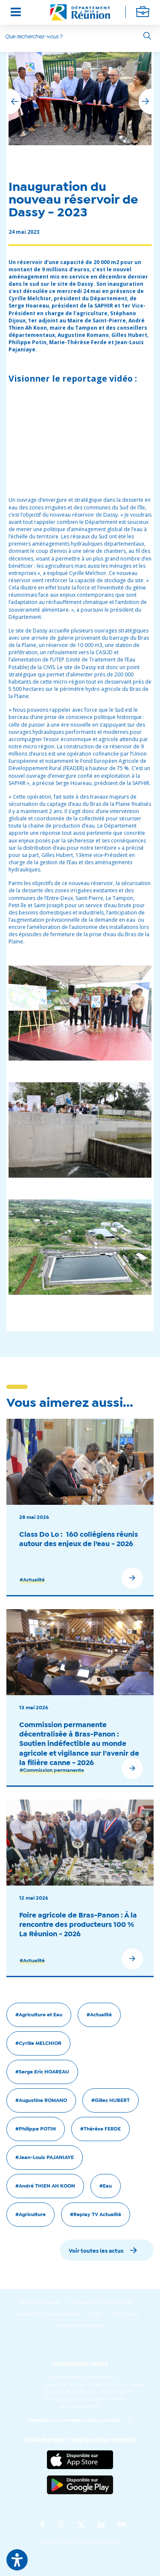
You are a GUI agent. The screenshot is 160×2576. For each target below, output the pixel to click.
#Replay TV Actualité (95, 2215)
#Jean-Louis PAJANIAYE (44, 2158)
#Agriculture (30, 2215)
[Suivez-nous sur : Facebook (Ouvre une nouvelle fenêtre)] (42, 2525)
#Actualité (32, 1580)
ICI (119, 2542)
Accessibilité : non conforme (46, 2314)
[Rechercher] (147, 36)
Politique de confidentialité (101, 2303)
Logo (96, 2314)
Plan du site (124, 2314)
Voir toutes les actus (96, 2251)
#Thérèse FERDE (100, 2129)
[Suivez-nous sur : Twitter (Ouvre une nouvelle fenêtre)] (81, 2525)
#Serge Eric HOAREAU (42, 2072)
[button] (145, 101)
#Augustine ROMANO (41, 2101)
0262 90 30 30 (68, 2392)
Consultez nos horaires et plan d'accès (74, 2420)
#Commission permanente (52, 1770)
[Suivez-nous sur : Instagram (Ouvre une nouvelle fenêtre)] (61, 2525)
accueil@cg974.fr (80, 2407)
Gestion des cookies (80, 2326)
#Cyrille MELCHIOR (38, 2043)
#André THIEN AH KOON (45, 2186)
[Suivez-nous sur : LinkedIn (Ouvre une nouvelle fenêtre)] (101, 2525)
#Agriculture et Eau (38, 2015)
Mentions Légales (39, 2303)
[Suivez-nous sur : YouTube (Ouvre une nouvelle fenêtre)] (121, 2525)
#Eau (105, 2186)
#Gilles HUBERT (110, 2101)
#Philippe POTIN (35, 2129)
